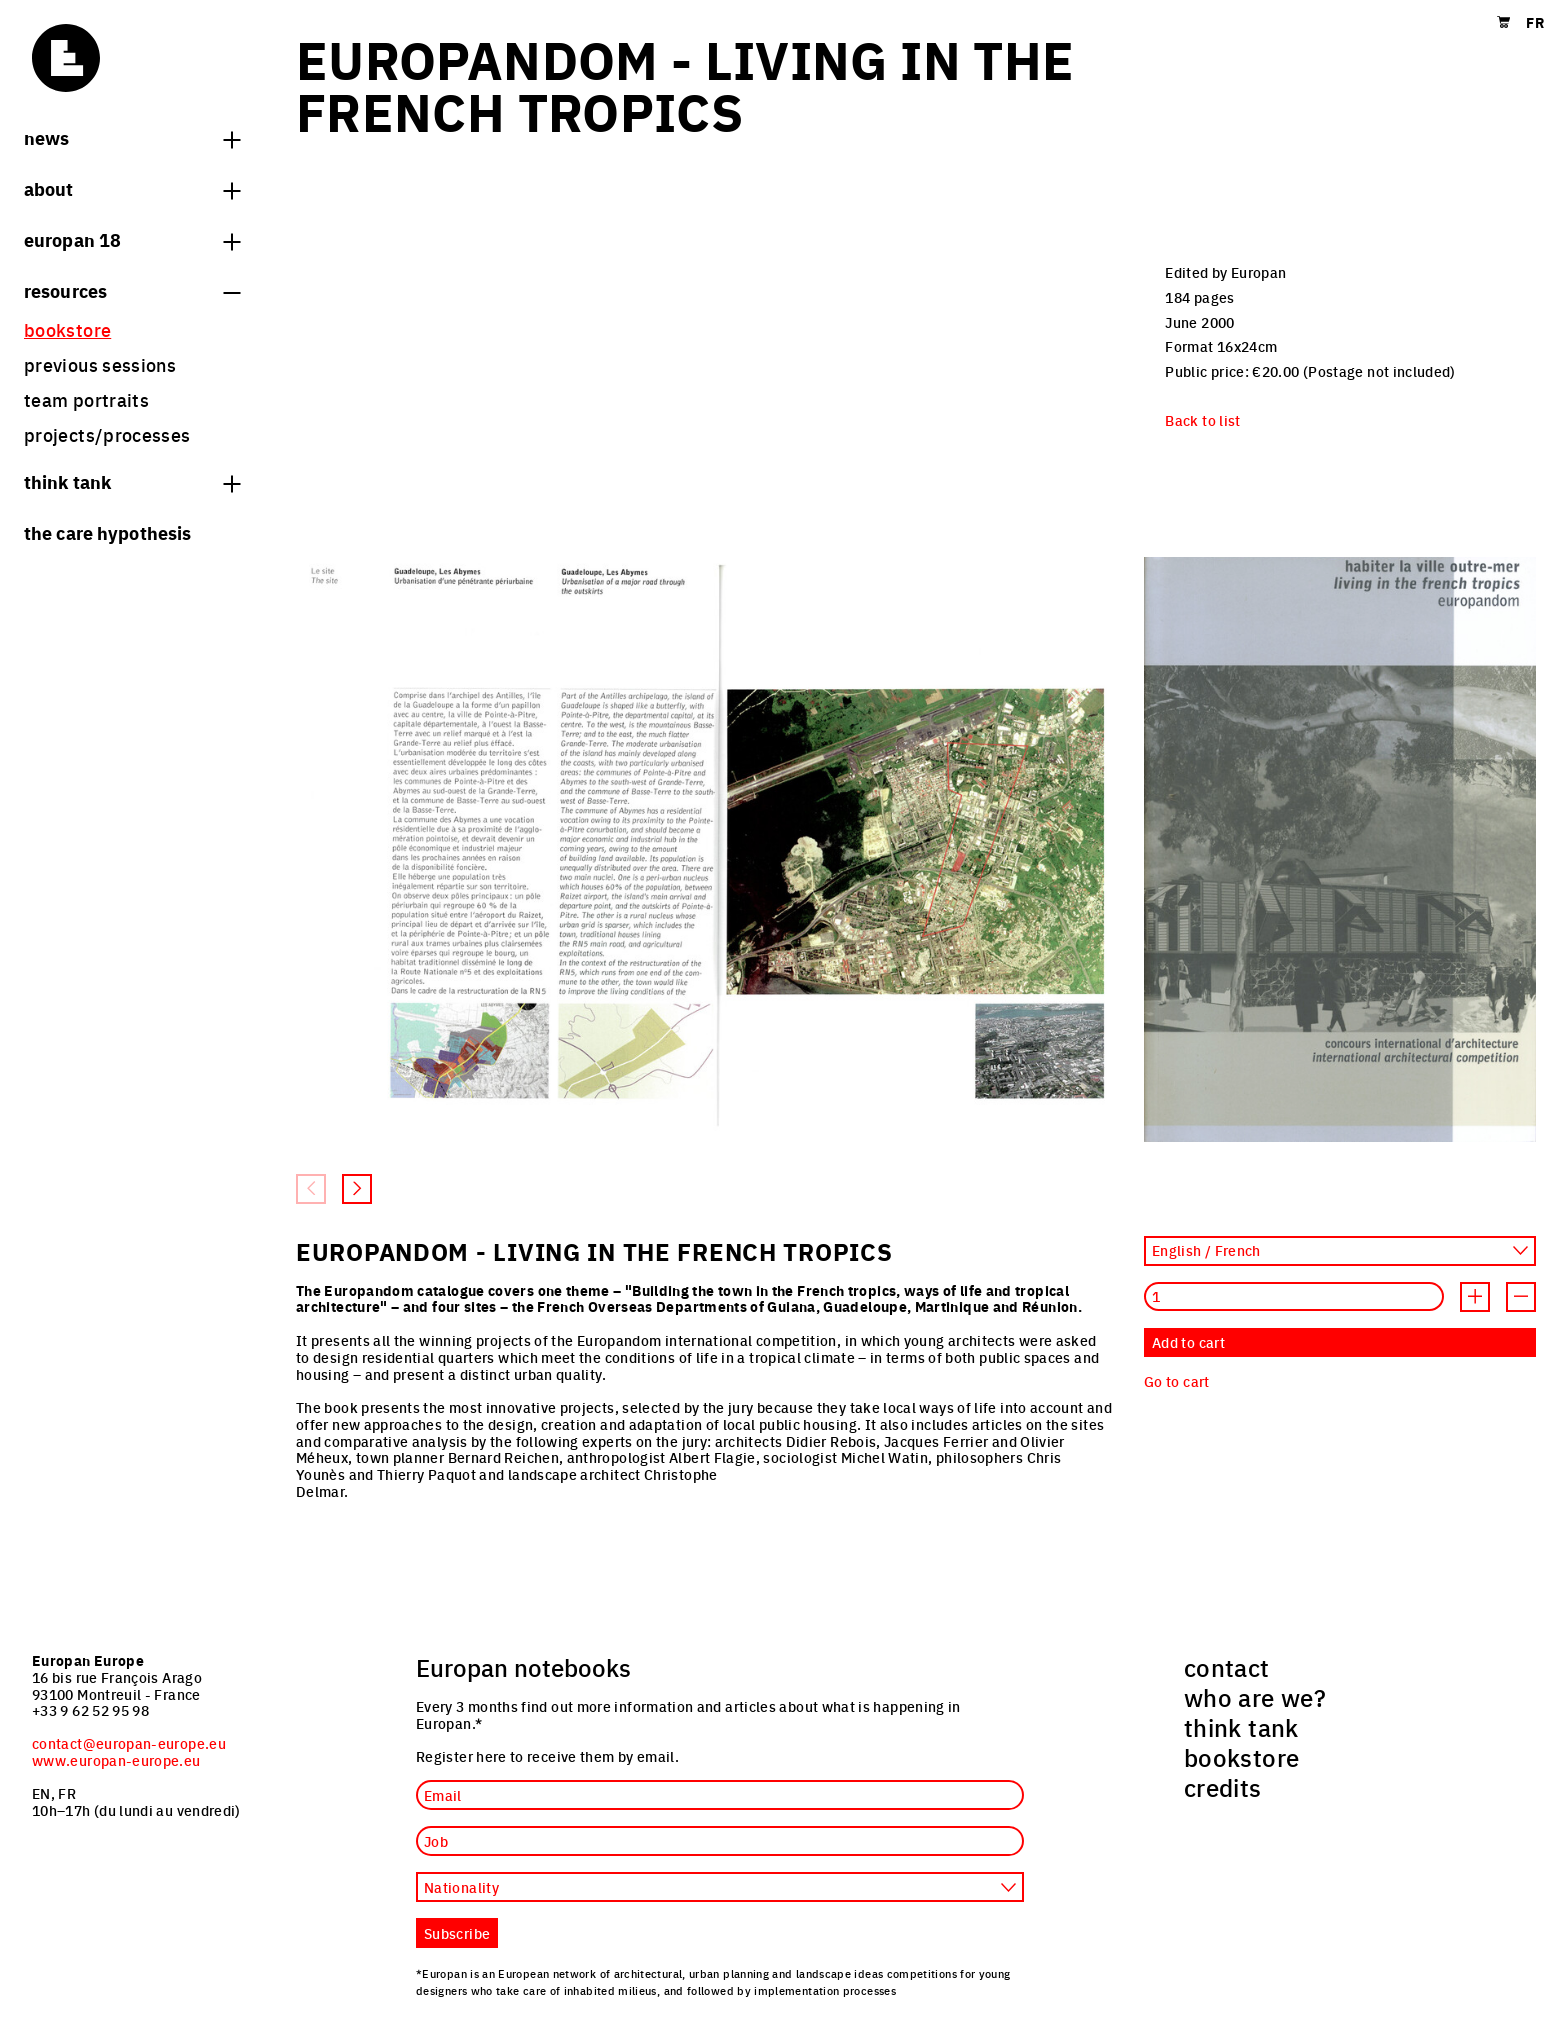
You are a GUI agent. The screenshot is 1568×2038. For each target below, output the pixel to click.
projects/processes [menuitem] (107, 434)
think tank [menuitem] (1241, 1727)
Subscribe (457, 1933)
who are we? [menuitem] (1255, 1697)
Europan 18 (132, 239)
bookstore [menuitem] (67, 329)
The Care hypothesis (107, 532)
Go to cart (1177, 1381)
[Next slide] (357, 1189)
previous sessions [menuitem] (100, 364)
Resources (132, 290)
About (132, 188)
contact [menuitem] (1227, 1667)
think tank (132, 481)
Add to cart (1188, 1342)
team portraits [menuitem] (86, 399)
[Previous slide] (311, 1189)
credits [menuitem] (1223, 1787)
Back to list (1202, 420)
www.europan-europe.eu (116, 1760)
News (132, 137)
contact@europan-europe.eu (129, 1743)
